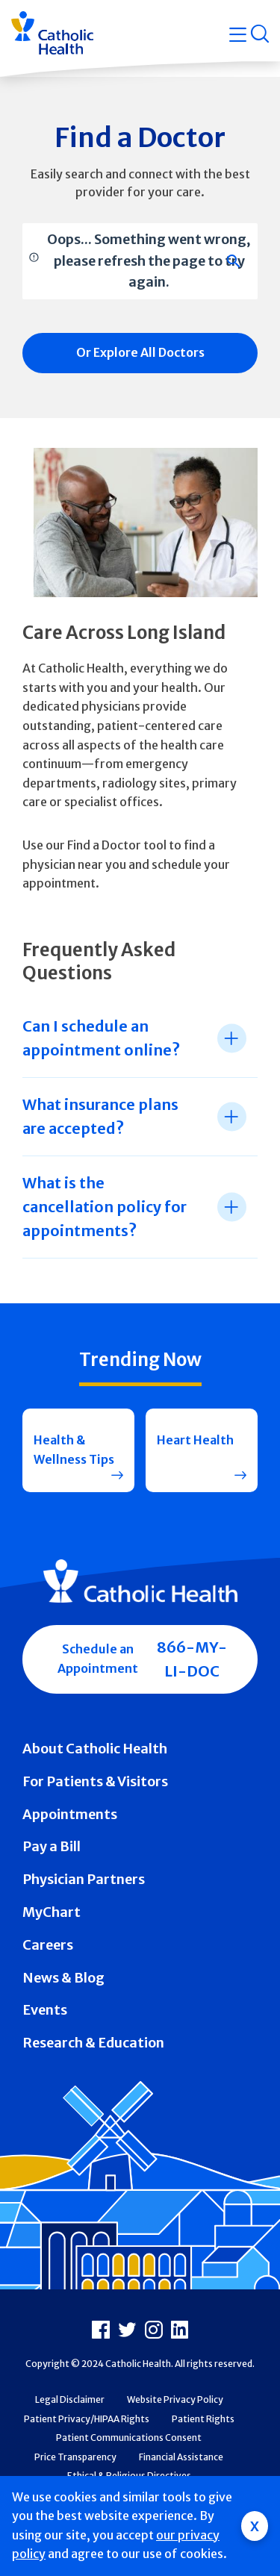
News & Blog (63, 1977)
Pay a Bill (51, 1846)
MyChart (51, 1912)
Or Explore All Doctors (140, 352)
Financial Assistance (181, 2457)
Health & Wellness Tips (74, 1449)
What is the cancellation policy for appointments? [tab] (104, 1206)
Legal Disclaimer (70, 2399)
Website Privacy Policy (175, 2399)
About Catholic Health (94, 1748)
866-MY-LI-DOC (192, 1659)
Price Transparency (75, 2457)
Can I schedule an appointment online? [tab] (101, 1038)
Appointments (69, 1814)
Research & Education (93, 2042)
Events (44, 2009)
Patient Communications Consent (129, 2437)
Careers (47, 1944)
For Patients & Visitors (95, 1781)
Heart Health (195, 1439)
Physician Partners (83, 1879)
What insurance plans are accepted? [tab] (100, 1116)
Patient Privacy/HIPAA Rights (86, 2418)
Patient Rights (203, 2418)
